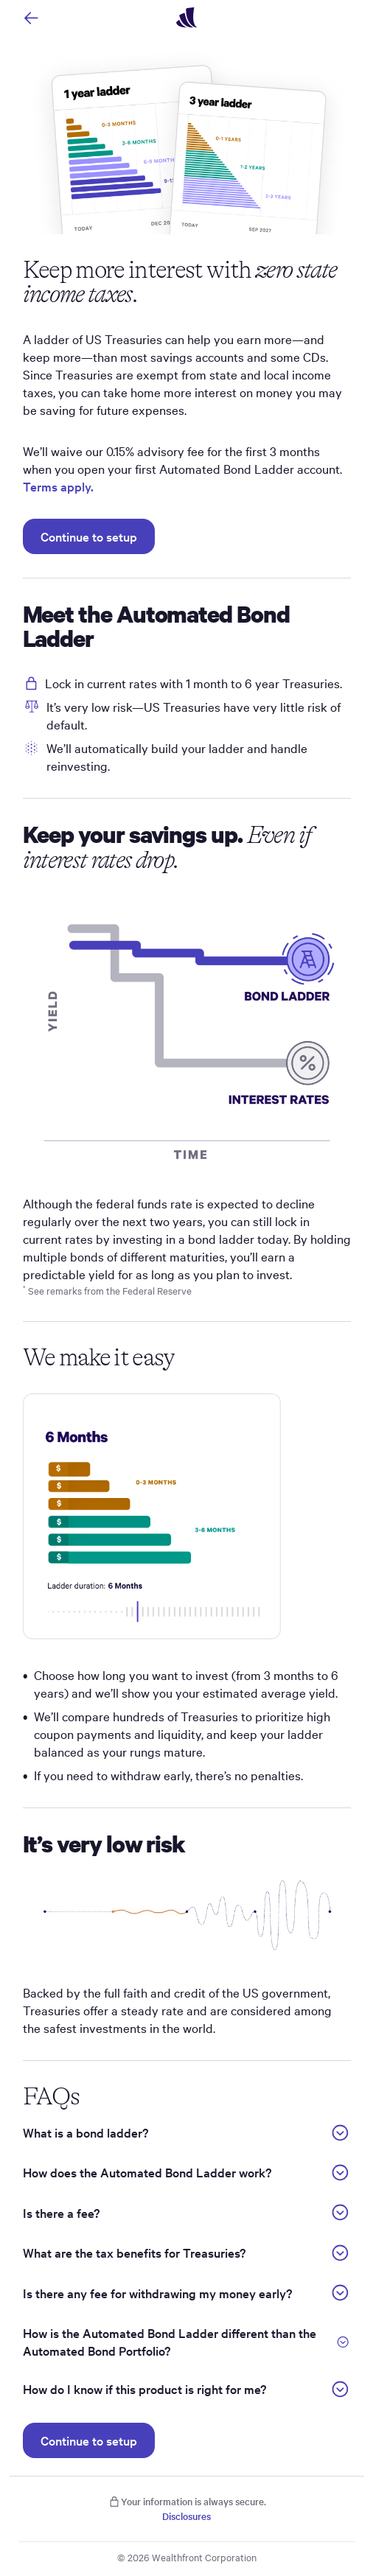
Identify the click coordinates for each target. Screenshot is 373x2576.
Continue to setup (89, 536)
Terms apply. (58, 485)
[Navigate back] (31, 17)
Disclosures (186, 2516)
